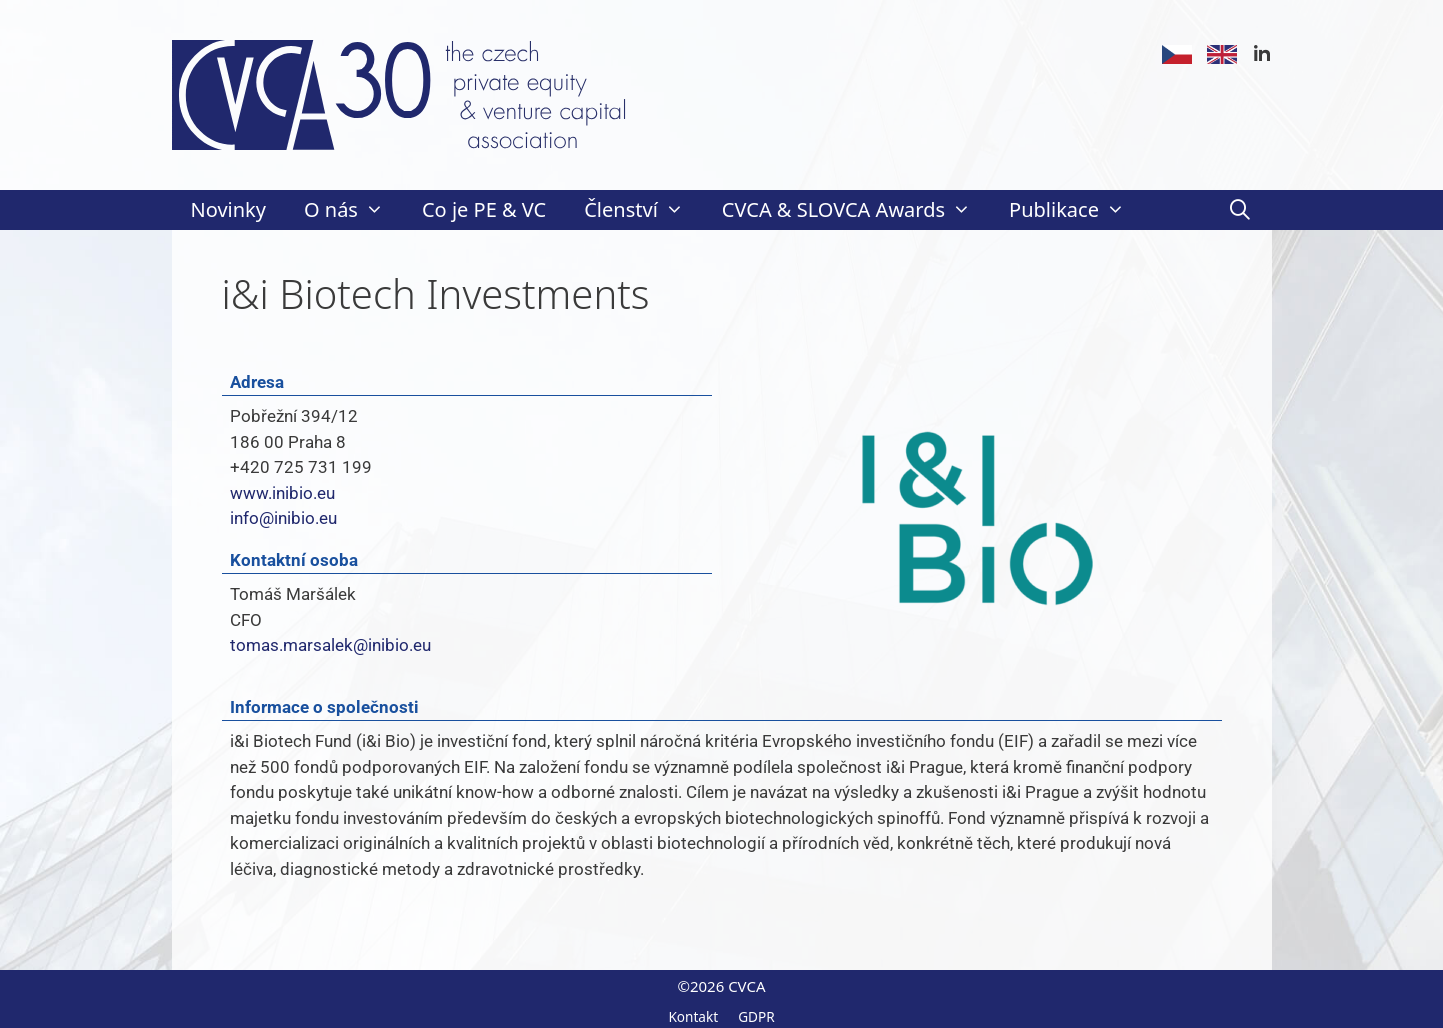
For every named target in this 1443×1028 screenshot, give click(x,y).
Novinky (228, 209)
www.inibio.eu (282, 493)
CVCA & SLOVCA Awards (856, 210)
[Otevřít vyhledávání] (1240, 210)
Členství (643, 210)
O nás (353, 210)
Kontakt (693, 1016)
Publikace (1076, 210)
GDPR (756, 1016)
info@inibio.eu (283, 518)
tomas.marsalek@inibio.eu (330, 645)
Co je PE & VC (484, 209)
